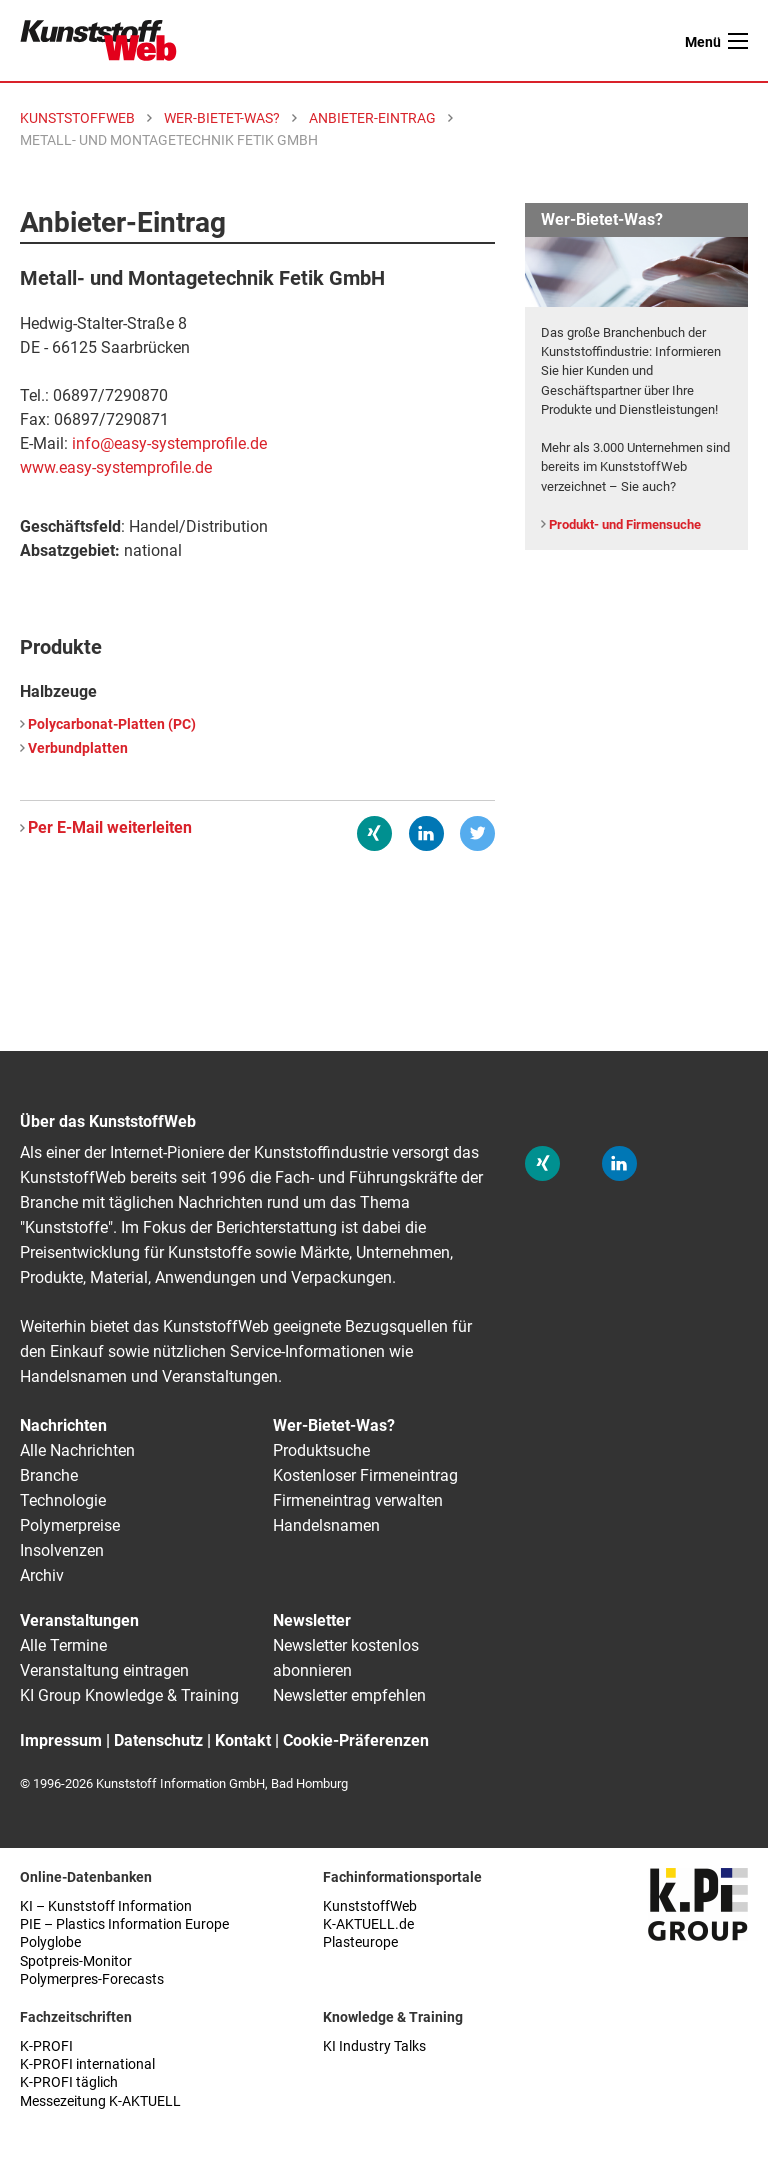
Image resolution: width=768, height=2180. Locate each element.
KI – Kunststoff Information (106, 1906)
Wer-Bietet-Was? (334, 1425)
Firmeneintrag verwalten (358, 1500)
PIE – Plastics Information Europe (124, 1924)
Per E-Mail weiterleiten (110, 827)
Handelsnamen (326, 1525)
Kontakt (243, 1740)
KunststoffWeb (370, 1906)
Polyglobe (50, 1942)
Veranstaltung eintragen (104, 1670)
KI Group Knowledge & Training (129, 1695)
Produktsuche (321, 1450)
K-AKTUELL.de (368, 1924)
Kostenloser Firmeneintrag (365, 1475)
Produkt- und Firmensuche (625, 524)
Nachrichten (63, 1425)
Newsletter (312, 1620)
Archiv (42, 1575)
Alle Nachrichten (77, 1450)
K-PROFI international (87, 2064)
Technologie (63, 1500)
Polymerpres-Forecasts (92, 1979)
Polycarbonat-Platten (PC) (112, 724)
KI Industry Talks (374, 2046)
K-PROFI (46, 2046)
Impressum (61, 1740)
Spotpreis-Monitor (76, 1961)
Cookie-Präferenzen (356, 1740)
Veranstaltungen (79, 1620)
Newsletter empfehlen (349, 1695)
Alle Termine (63, 1645)
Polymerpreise (70, 1525)
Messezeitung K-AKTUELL (100, 2101)
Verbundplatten (78, 748)
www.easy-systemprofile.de (116, 467)
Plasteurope (360, 1942)
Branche (49, 1475)
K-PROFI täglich (69, 2082)
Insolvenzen (62, 1550)
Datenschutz (158, 1740)
